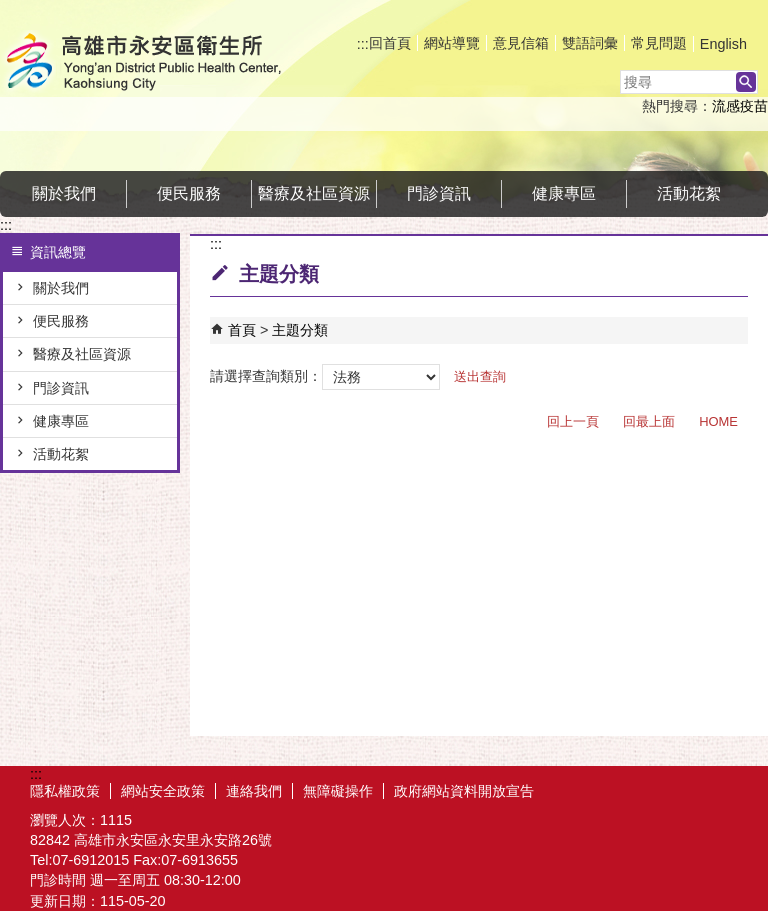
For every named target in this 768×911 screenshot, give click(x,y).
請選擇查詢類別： (266, 376)
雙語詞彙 (590, 43)
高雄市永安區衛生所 (169, 63)
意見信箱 (521, 43)
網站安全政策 (163, 791)
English (723, 44)
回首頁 (390, 43)
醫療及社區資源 (314, 193)
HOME (718, 421)
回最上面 (649, 421)
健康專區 (564, 193)
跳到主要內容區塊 (10, 10)
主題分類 (300, 330)
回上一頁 (573, 421)
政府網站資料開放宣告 (464, 791)
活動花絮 (689, 193)
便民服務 (189, 193)
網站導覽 (452, 43)
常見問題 (659, 43)
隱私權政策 (65, 791)
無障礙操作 (338, 791)
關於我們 (64, 193)
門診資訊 (439, 193)
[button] (746, 82)
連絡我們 (254, 791)
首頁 (242, 330)
